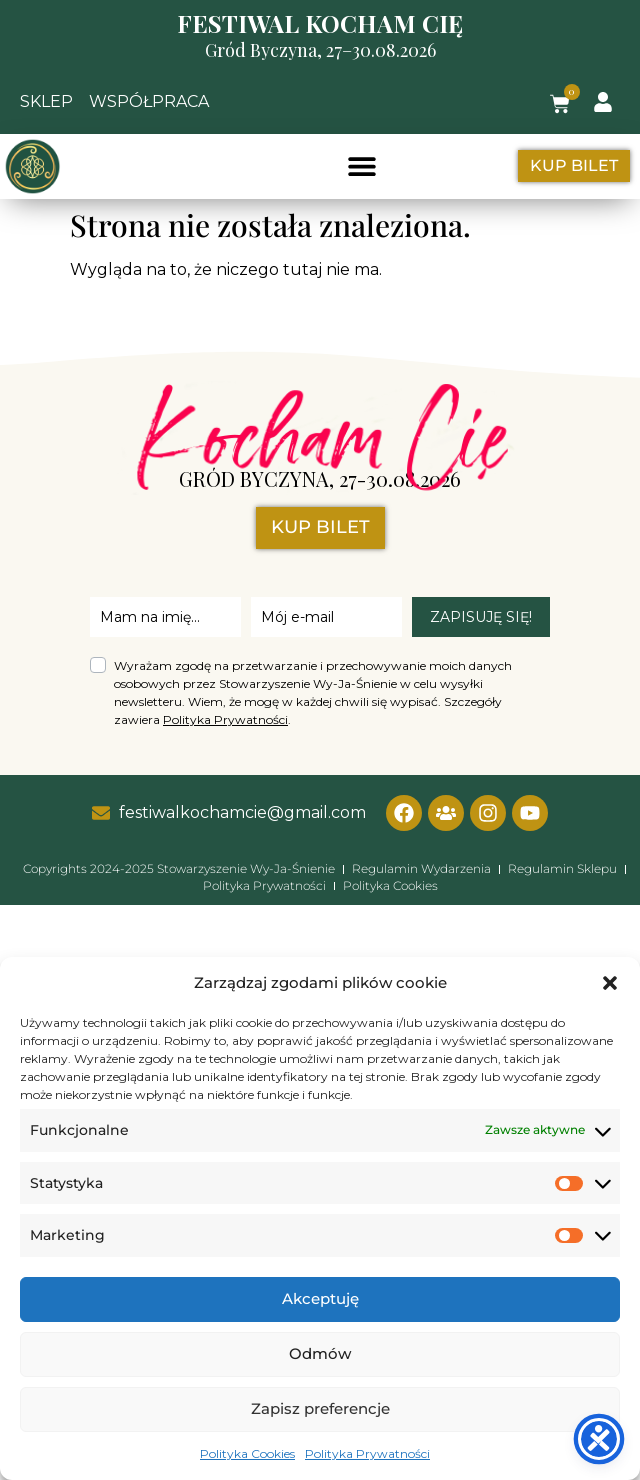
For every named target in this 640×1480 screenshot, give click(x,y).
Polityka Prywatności (367, 1453)
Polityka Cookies (247, 1453)
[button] (610, 983)
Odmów (320, 1353)
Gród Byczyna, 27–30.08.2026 (320, 50)
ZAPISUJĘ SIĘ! (481, 617)
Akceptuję (320, 1298)
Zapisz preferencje (320, 1408)
